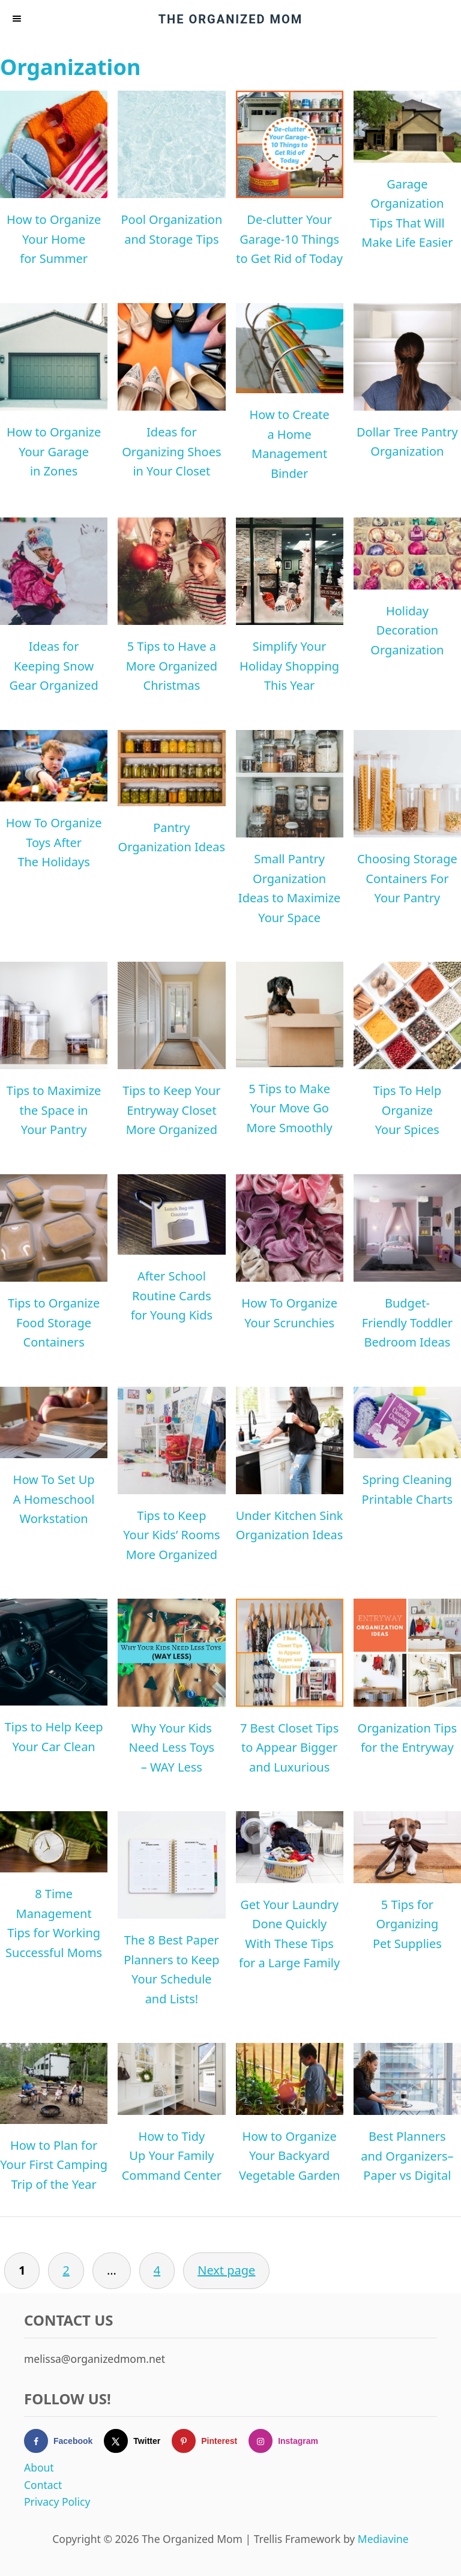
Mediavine (383, 2539)
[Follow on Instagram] (289, 2441)
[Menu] (18, 19)
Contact (43, 2485)
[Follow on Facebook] (64, 2441)
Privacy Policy (57, 2501)
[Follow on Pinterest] (210, 2441)
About (39, 2467)
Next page (226, 2270)
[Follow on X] (138, 2441)
